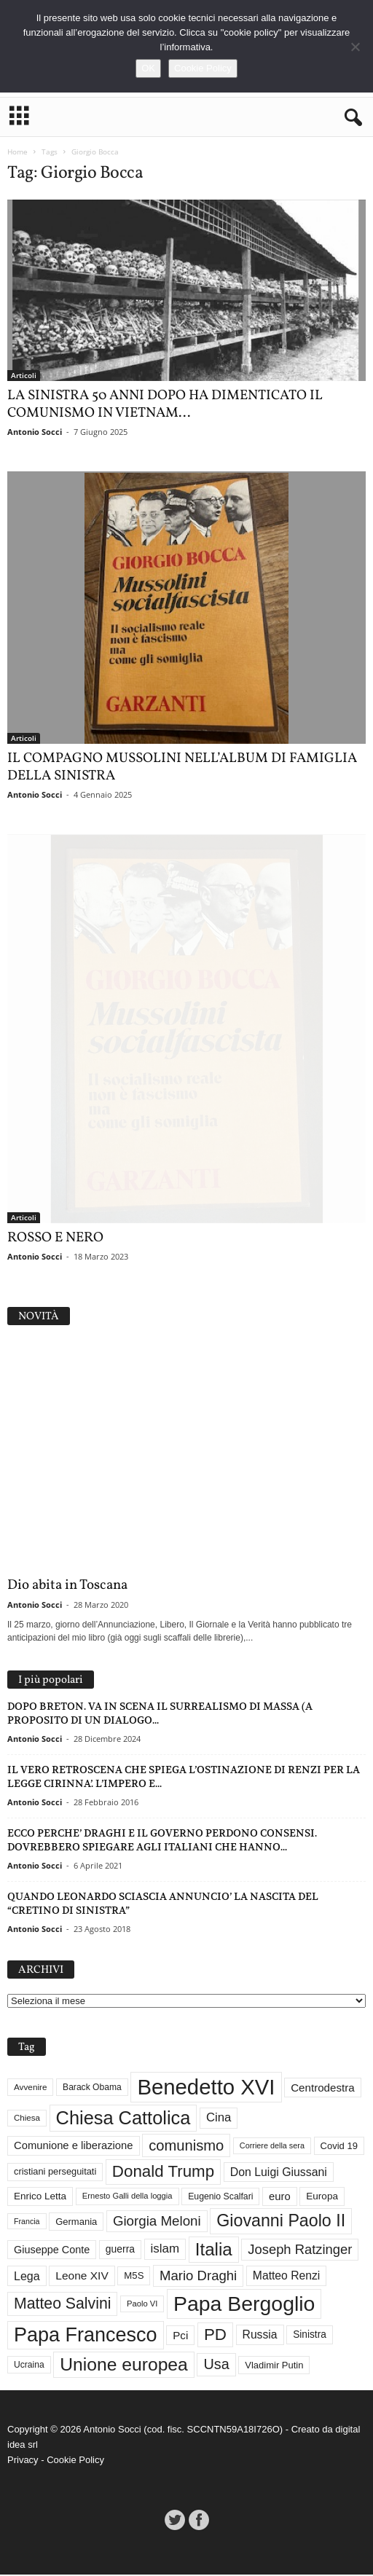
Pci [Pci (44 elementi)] (180, 2336)
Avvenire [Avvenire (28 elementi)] (30, 2088)
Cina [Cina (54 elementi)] (218, 2119)
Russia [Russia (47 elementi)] (260, 2336)
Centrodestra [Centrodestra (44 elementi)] (323, 2088)
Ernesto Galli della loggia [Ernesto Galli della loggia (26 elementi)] (127, 2197)
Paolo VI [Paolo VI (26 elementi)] (142, 2305)
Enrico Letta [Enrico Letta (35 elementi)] (40, 2197)
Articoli (23, 375)
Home (17, 151)
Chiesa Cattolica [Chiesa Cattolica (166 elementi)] (123, 2118)
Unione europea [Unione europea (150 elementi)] (123, 2365)
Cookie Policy (75, 2461)
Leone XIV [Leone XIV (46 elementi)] (81, 2277)
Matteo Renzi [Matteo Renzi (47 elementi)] (286, 2277)
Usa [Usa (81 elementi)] (216, 2365)
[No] (355, 46)
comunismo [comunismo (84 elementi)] (186, 2147)
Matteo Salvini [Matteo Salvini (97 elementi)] (62, 2305)
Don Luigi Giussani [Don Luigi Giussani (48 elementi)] (278, 2173)
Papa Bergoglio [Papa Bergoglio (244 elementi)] (244, 2305)
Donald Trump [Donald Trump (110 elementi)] (163, 2173)
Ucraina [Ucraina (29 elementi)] (29, 2366)
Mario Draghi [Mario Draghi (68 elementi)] (198, 2276)
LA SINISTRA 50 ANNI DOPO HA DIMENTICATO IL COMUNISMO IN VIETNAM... (165, 404)
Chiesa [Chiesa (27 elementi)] (27, 2118)
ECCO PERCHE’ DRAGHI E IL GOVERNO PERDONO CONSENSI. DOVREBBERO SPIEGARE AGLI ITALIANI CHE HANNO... (162, 1841)
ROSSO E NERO (55, 1239)
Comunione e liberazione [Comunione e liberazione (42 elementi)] (73, 2146)
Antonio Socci (34, 431)
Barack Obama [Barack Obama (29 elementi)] (92, 2089)
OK (148, 68)
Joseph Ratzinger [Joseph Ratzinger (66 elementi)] (300, 2250)
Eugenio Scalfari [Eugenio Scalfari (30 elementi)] (220, 2197)
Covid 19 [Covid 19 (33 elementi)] (339, 2146)
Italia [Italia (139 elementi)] (213, 2250)
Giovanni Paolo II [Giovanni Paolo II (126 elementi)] (280, 2221)
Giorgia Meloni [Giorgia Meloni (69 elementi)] (157, 2221)
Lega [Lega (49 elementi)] (27, 2277)
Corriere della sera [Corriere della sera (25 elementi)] (272, 2146)
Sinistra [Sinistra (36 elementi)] (309, 2335)
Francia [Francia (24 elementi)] (27, 2222)
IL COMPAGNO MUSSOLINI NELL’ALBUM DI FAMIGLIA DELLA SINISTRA (182, 767)
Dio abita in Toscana (67, 1586)
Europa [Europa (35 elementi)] (322, 2197)
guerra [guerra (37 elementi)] (120, 2249)
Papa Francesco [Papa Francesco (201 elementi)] (85, 2336)
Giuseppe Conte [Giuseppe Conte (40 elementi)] (52, 2250)
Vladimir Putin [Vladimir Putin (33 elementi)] (274, 2365)
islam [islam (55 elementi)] (165, 2250)
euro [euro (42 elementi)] (280, 2197)
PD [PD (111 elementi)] (215, 2336)
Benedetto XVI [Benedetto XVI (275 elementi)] (206, 2088)
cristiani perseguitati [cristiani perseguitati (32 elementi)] (55, 2172)
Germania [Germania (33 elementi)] (76, 2222)
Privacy (23, 2461)
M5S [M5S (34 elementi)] (134, 2276)
